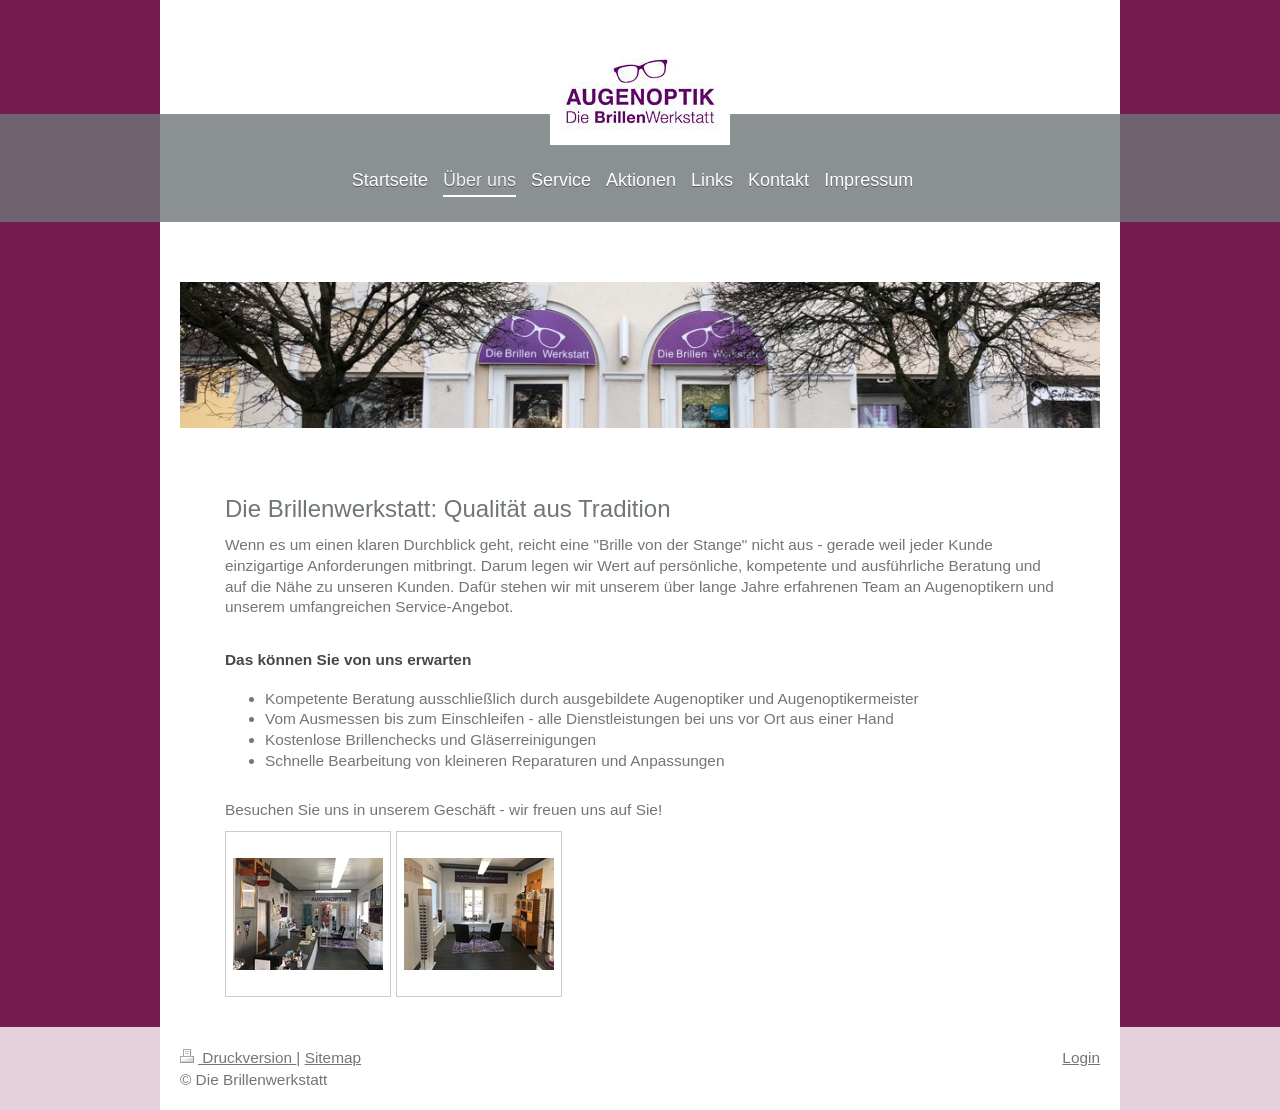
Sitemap (333, 1057)
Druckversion (238, 1057)
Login (1081, 1057)
